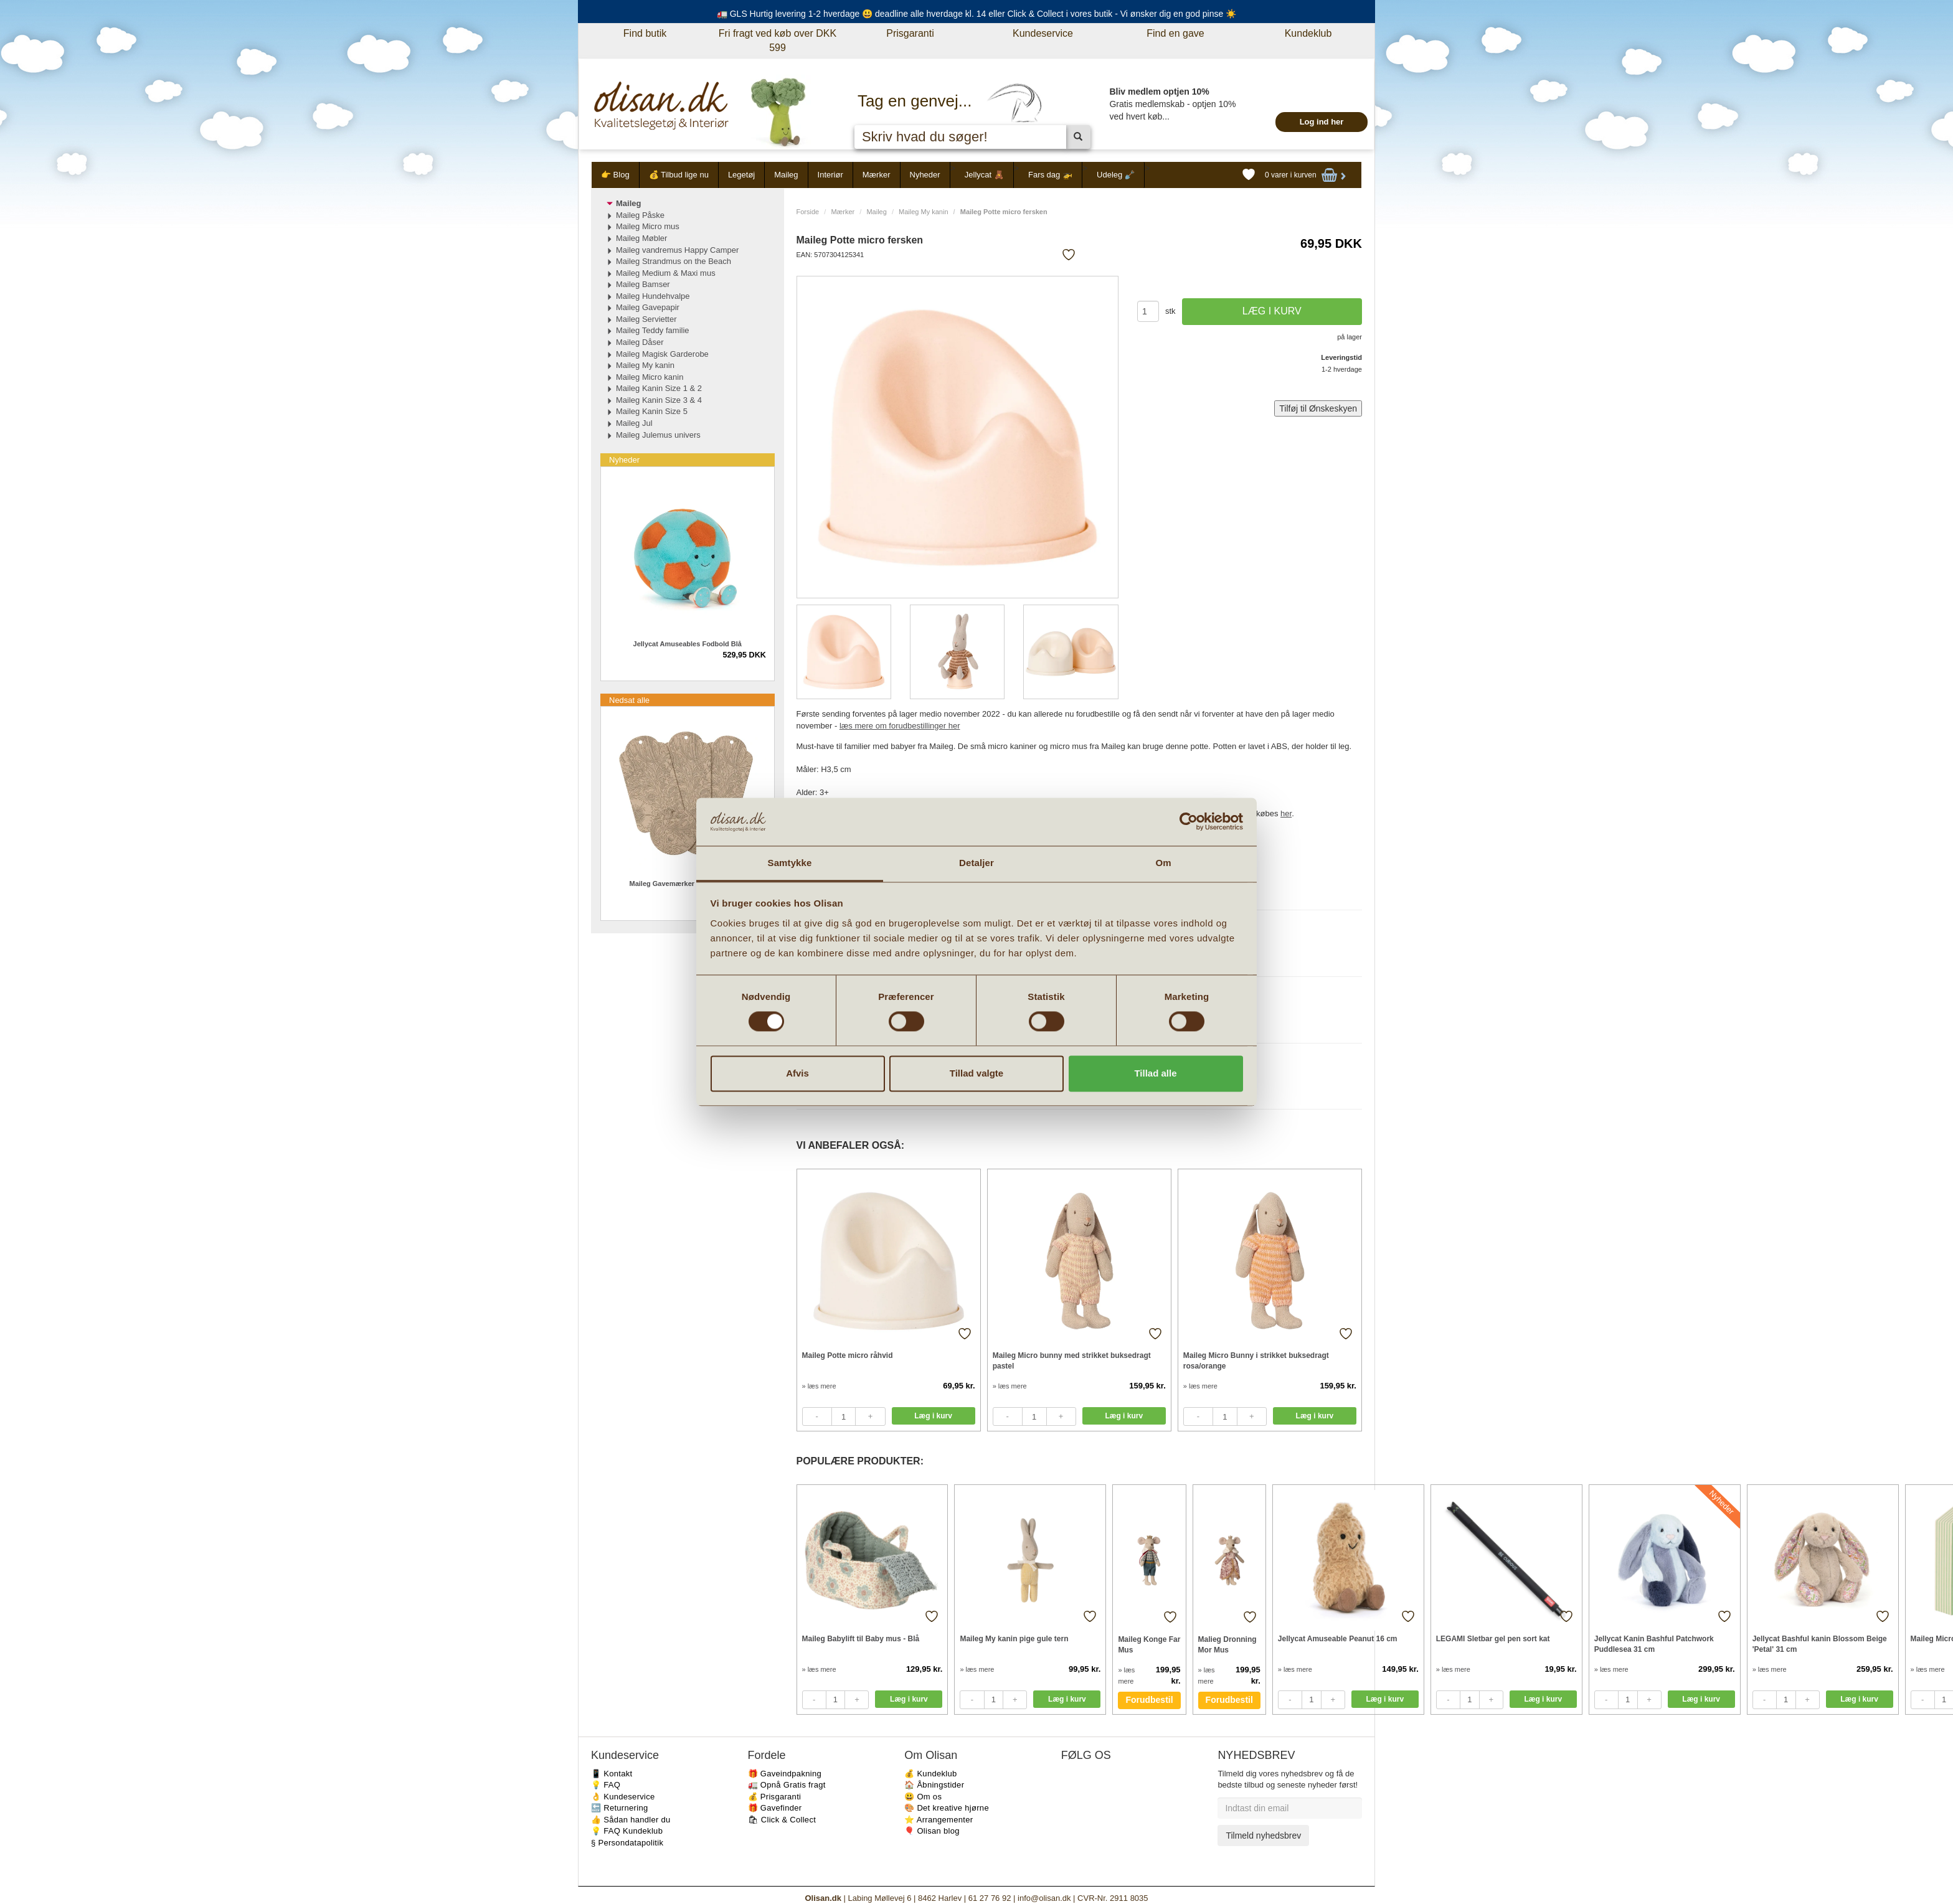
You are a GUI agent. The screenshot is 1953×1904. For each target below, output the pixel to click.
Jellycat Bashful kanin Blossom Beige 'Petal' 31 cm (1819, 1644)
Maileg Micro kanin (649, 377)
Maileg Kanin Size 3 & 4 (659, 400)
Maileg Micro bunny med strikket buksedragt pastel (1072, 1360)
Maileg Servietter (646, 319)
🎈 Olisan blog (932, 1831)
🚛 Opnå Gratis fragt (787, 1784)
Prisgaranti (910, 33)
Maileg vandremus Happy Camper (677, 250)
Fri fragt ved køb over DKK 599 (777, 40)
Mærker (877, 174)
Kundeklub (1308, 33)
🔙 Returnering (619, 1807)
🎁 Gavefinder (775, 1807)
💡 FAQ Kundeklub (627, 1831)
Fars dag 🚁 (1050, 174)
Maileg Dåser (640, 342)
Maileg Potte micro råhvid (847, 1355)
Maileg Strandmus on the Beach (673, 261)
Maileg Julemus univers (658, 435)
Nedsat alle (629, 700)
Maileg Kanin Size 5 (652, 411)
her (1286, 813)
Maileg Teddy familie (652, 330)
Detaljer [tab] (976, 862)
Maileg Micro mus (647, 226)
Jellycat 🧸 (984, 174)
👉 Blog (615, 174)
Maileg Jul (634, 423)
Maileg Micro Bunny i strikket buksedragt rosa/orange (1256, 1360)
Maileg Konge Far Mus (1149, 1644)
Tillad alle (1155, 1073)
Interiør (830, 174)
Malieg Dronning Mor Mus (1227, 1644)
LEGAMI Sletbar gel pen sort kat (1493, 1638)
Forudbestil (1149, 1700)
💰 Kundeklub (930, 1773)
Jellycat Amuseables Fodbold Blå (687, 644)
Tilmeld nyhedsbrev (1263, 1835)
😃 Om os (923, 1796)
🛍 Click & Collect (782, 1819)
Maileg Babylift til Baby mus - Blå (861, 1638)
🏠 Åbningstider (934, 1784)
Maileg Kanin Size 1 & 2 (659, 388)
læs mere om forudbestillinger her (899, 725)
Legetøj (741, 174)
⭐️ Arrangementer (938, 1819)
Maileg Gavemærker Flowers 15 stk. (687, 883)
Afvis (797, 1073)
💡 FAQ (605, 1784)
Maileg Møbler (641, 238)
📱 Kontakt (611, 1773)
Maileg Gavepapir (647, 307)
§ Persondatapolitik (627, 1842)
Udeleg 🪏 (1116, 174)
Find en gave (1175, 33)
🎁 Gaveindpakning (784, 1773)
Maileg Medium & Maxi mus (666, 273)
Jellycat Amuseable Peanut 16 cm (1337, 1638)
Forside (808, 211)
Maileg (786, 174)
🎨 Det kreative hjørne (946, 1807)
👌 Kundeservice (623, 1796)
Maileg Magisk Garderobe (662, 354)
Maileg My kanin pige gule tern (1014, 1638)
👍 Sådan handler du (631, 1819)
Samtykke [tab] (790, 862)
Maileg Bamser (643, 284)
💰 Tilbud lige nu (679, 174)
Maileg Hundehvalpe (653, 296)
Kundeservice (1043, 33)
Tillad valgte (976, 1073)
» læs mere (819, 1386)
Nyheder (925, 174)
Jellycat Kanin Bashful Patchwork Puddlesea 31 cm (1654, 1644)
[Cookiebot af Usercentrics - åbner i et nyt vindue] (1188, 822)
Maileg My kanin (923, 211)
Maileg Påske (640, 215)
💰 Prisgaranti (775, 1796)
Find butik (644, 33)
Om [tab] (1163, 862)
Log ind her (1322, 121)
